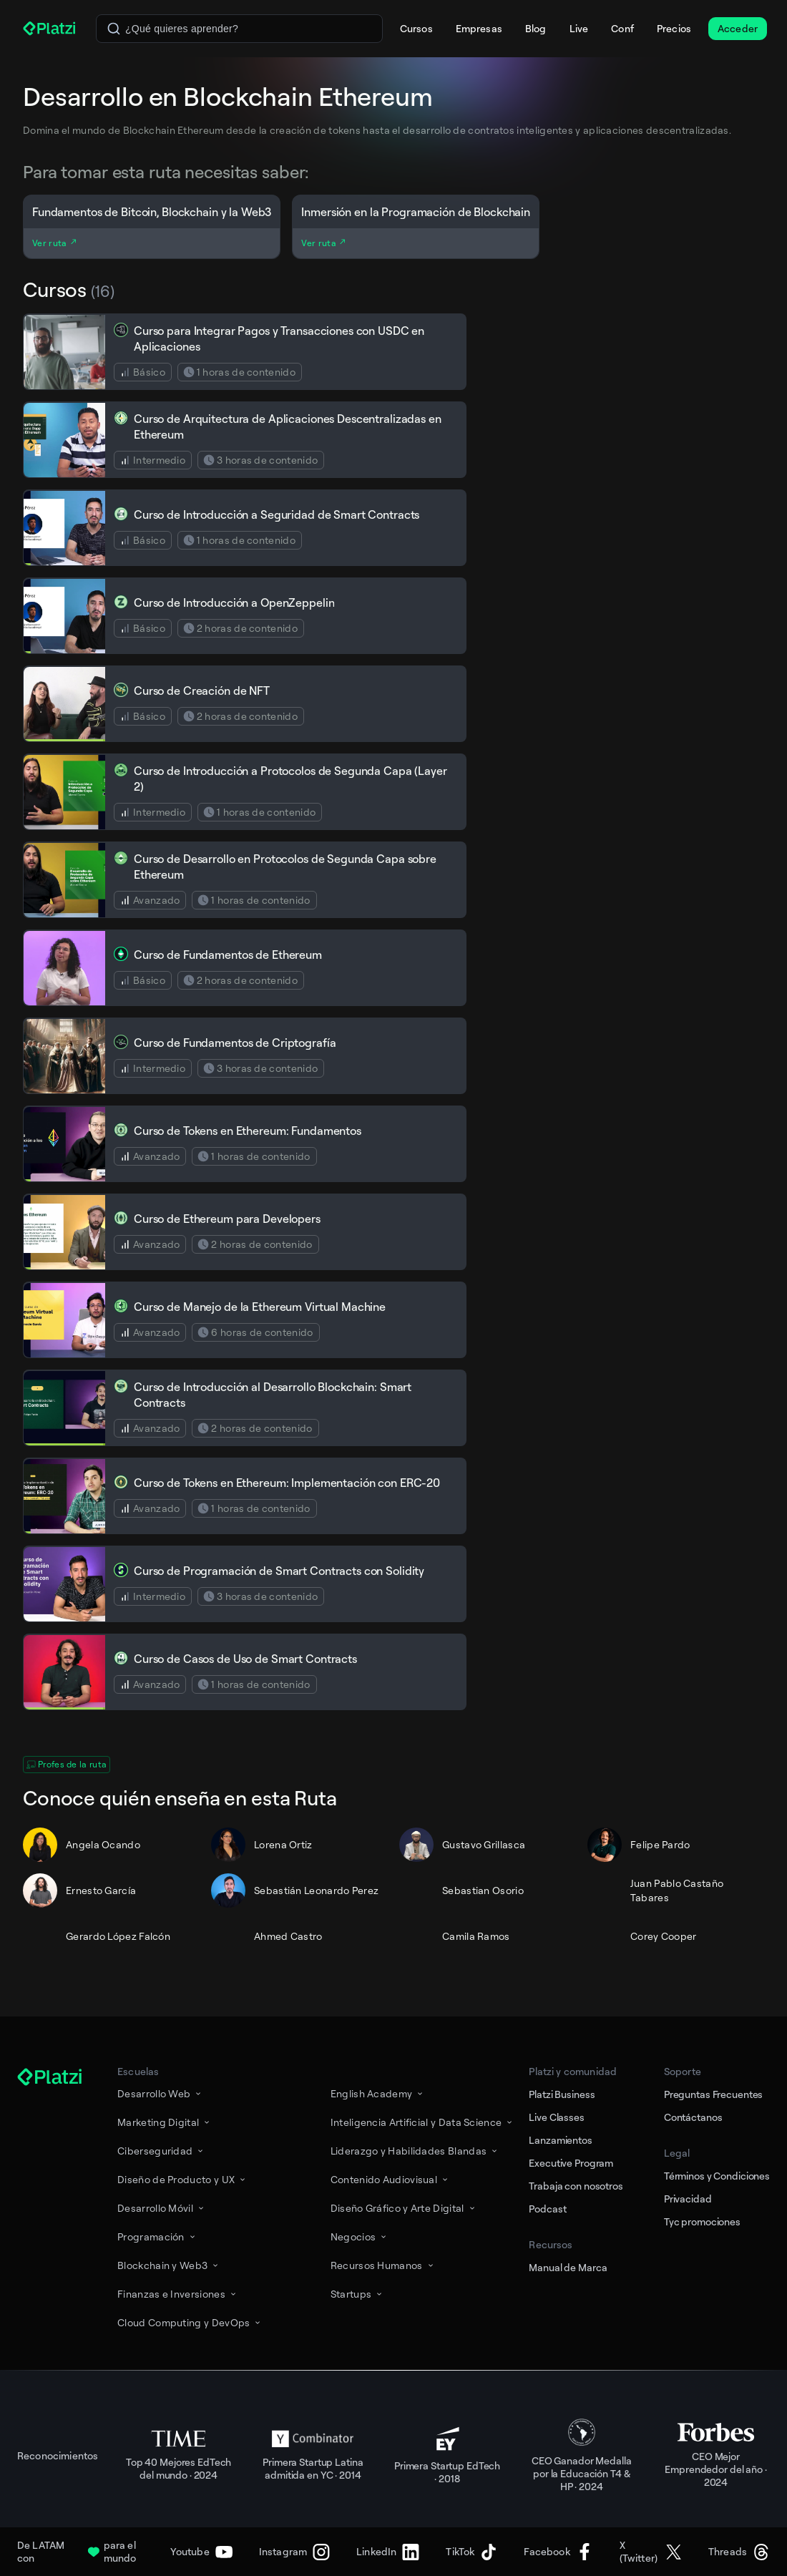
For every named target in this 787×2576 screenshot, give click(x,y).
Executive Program (571, 2163)
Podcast (547, 2208)
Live (579, 28)
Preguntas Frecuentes (713, 2094)
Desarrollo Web (160, 2093)
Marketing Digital (164, 2122)
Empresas (479, 28)
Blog (536, 28)
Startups (357, 2294)
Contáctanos (693, 2117)
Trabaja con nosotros (575, 2186)
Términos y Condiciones (717, 2176)
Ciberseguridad (161, 2151)
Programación (157, 2236)
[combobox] (239, 28)
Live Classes (556, 2117)
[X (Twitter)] (651, 2552)
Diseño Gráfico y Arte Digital (404, 2208)
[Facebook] (558, 2552)
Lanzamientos (560, 2140)
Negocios (359, 2236)
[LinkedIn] (387, 2552)
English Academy (378, 2093)
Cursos (416, 28)
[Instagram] (294, 2552)
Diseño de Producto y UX (182, 2179)
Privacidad (688, 2198)
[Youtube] (201, 2552)
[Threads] (739, 2552)
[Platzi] (51, 28)
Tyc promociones (702, 2221)
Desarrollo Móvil (161, 2208)
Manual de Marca (568, 2267)
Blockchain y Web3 (168, 2265)
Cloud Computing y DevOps (190, 2322)
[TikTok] (471, 2552)
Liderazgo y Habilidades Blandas (415, 2151)
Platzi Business (562, 2094)
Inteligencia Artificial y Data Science (423, 2122)
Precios (674, 28)
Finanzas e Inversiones (177, 2294)
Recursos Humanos (383, 2265)
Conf (622, 28)
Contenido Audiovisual (390, 2179)
